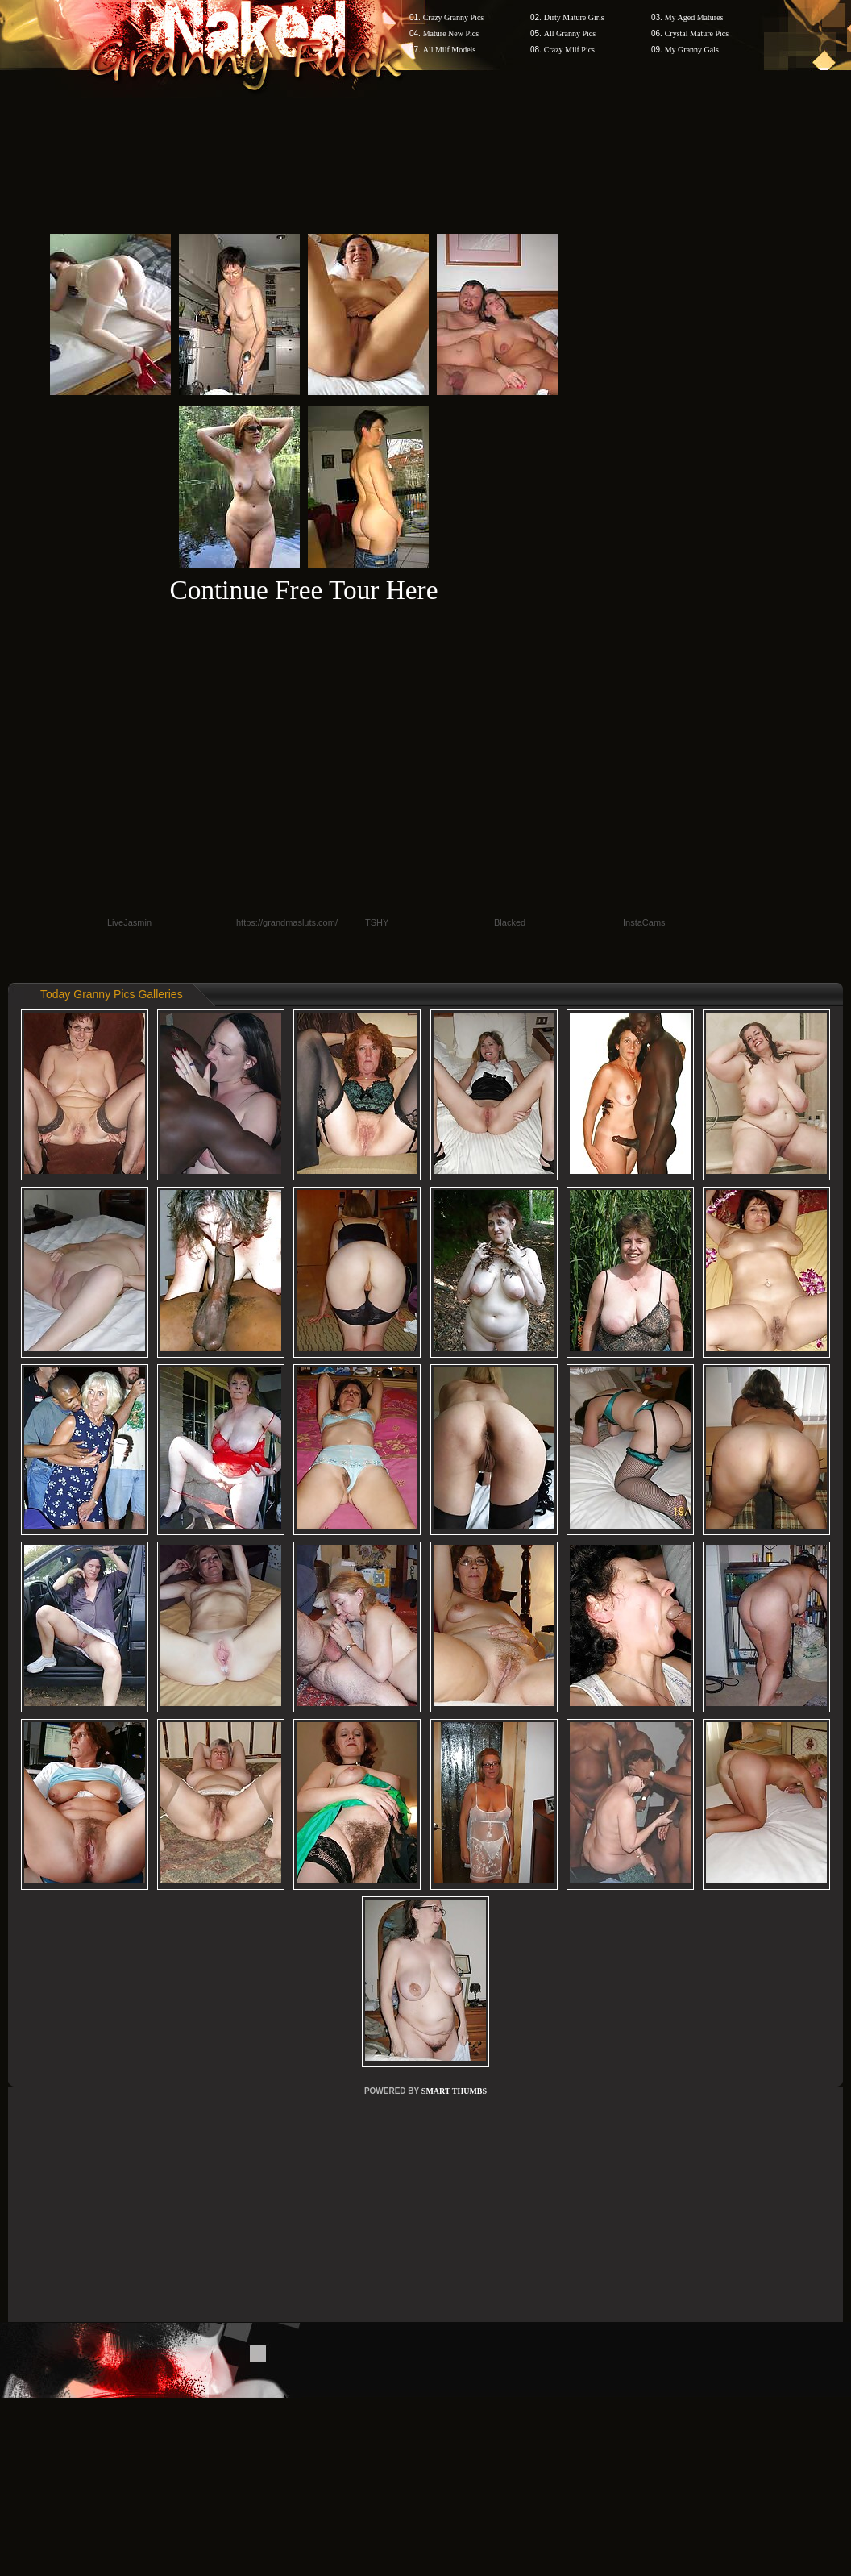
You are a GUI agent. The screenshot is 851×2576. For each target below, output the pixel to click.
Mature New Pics (451, 33)
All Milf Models (449, 49)
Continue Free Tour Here (303, 590)
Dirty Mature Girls (574, 17)
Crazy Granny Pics (453, 17)
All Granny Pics (570, 33)
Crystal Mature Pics (697, 33)
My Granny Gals (692, 49)
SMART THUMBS (454, 2091)
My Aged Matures (694, 17)
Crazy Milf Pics (569, 49)
